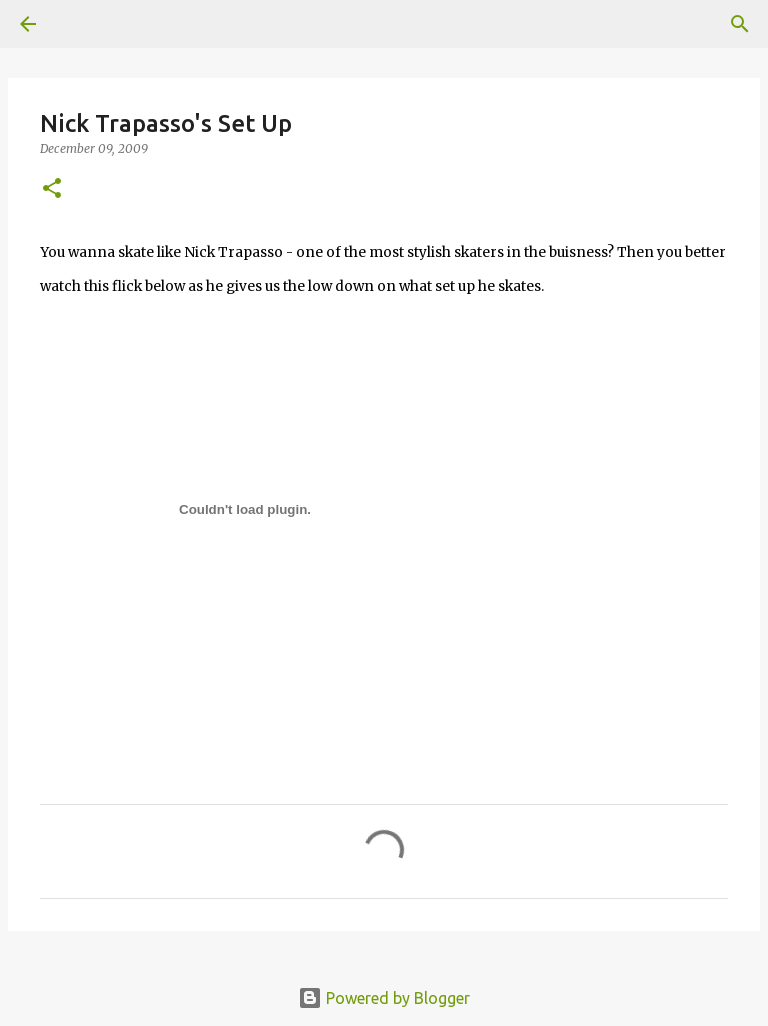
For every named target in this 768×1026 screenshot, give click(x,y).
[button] (52, 189)
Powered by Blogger (384, 998)
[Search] (740, 24)
